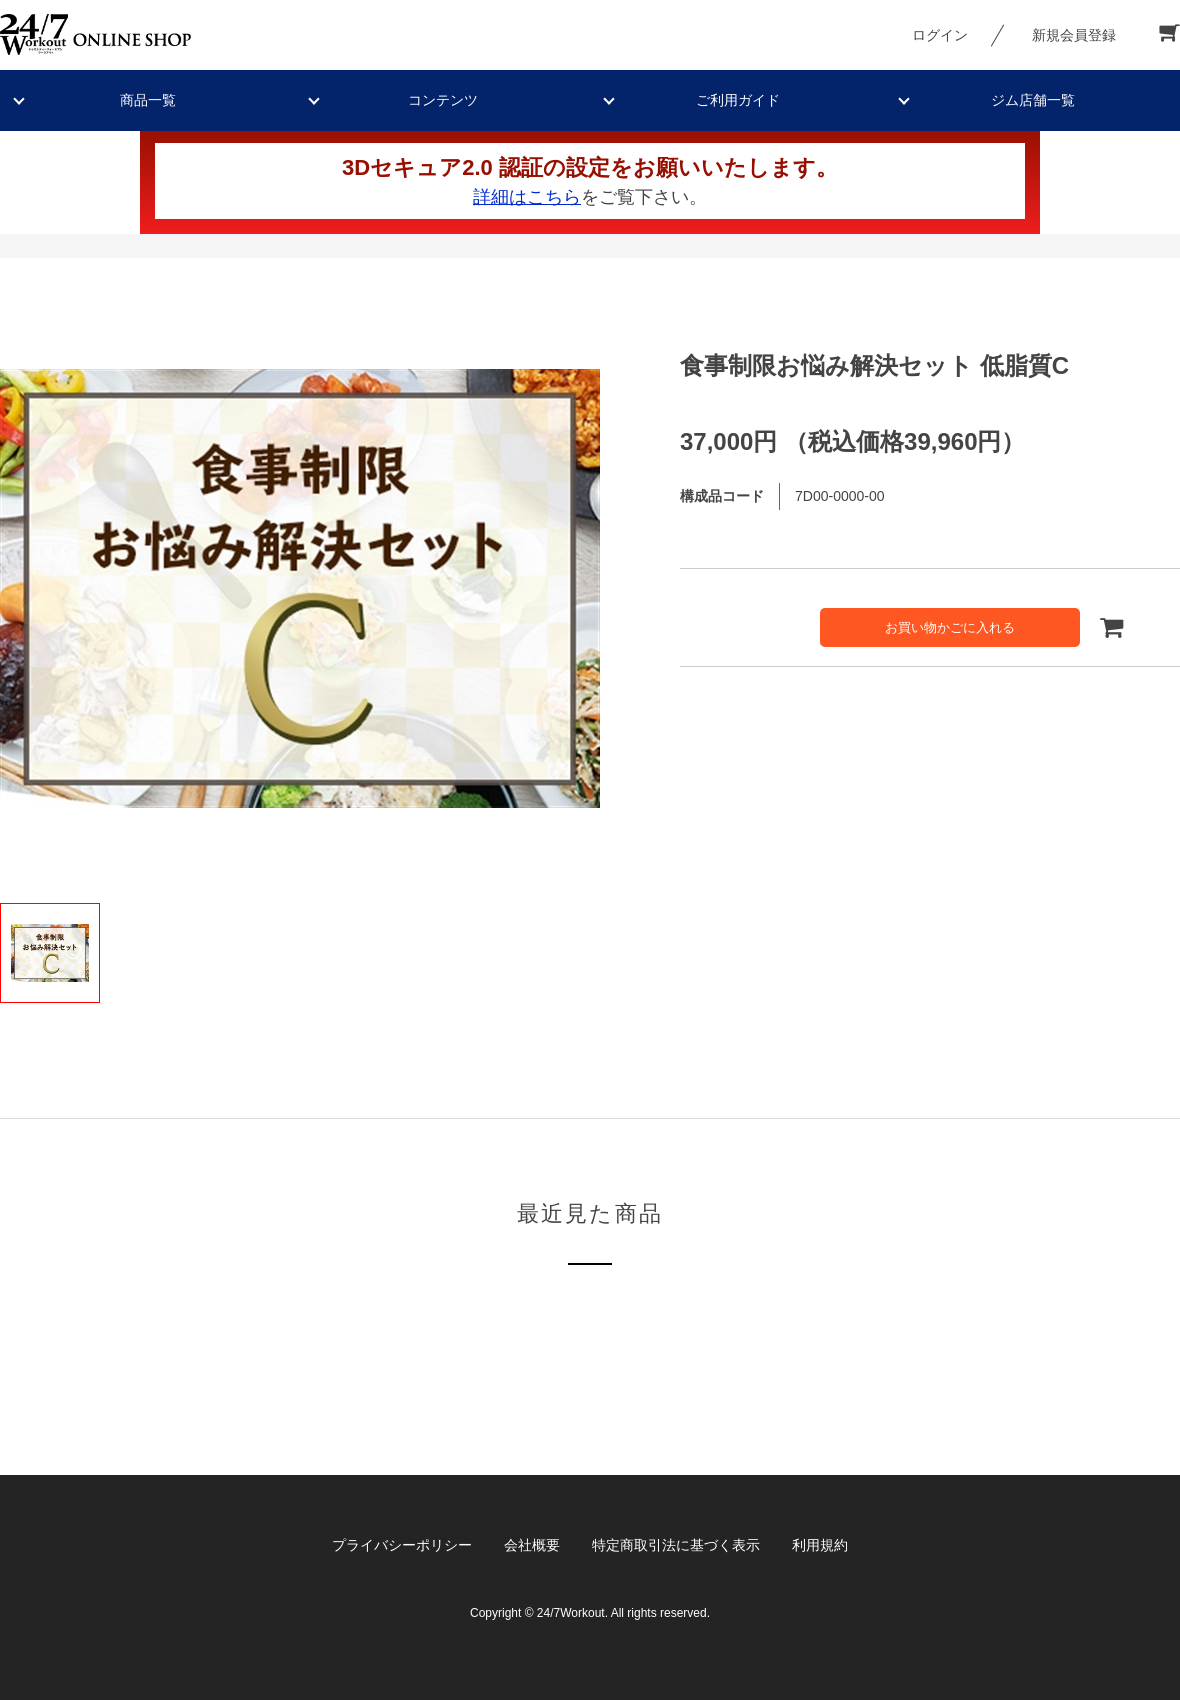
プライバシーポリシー (402, 1545)
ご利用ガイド (738, 100)
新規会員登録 (1074, 35)
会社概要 (532, 1545)
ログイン (940, 35)
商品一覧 (148, 100)
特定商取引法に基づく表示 (676, 1545)
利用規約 (820, 1545)
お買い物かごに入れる (950, 627)
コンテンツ (443, 100)
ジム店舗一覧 (1033, 100)
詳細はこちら (527, 197)
